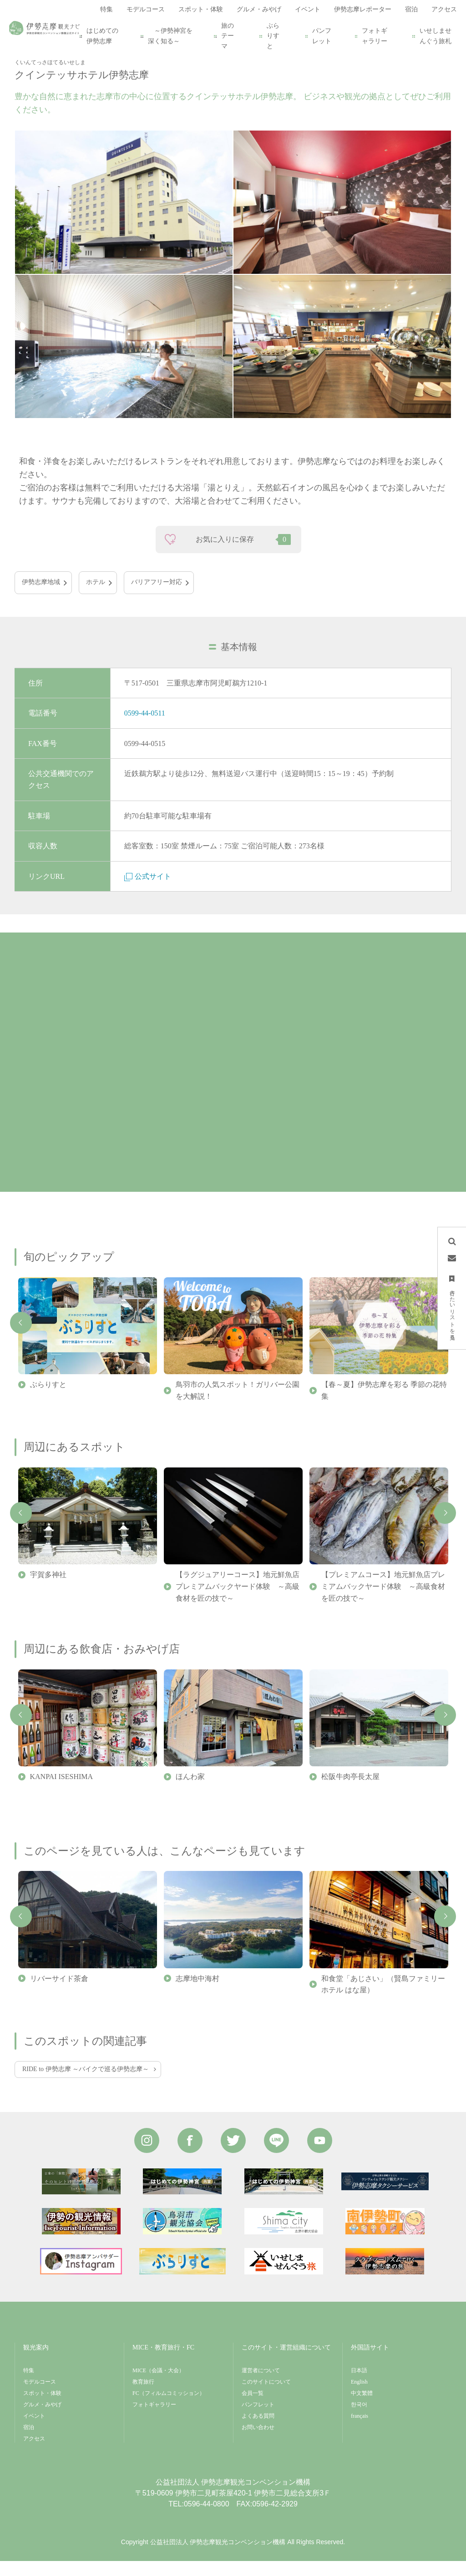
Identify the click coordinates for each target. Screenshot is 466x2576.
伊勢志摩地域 (41, 597)
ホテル (95, 597)
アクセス (34, 2453)
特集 (28, 2385)
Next (445, 1528)
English (359, 2397)
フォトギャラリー (374, 35)
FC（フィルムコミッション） (168, 2408)
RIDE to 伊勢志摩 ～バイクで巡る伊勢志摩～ (85, 2084)
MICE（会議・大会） (158, 2385)
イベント (34, 2431)
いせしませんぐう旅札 (435, 35)
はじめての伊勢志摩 (102, 35)
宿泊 (28, 2442)
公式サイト (147, 891)
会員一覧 (252, 2408)
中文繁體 (362, 2408)
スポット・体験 (42, 2408)
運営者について (261, 2385)
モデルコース (39, 2397)
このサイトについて (266, 2397)
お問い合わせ (258, 2442)
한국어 (359, 2419)
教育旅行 (143, 2397)
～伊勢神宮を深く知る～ (170, 35)
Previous (21, 1338)
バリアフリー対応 (156, 597)
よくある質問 (258, 2431)
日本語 (359, 2385)
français (359, 2431)
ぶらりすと (273, 36)
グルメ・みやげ (42, 2419)
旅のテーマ (227, 36)
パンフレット (321, 35)
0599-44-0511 (144, 728)
